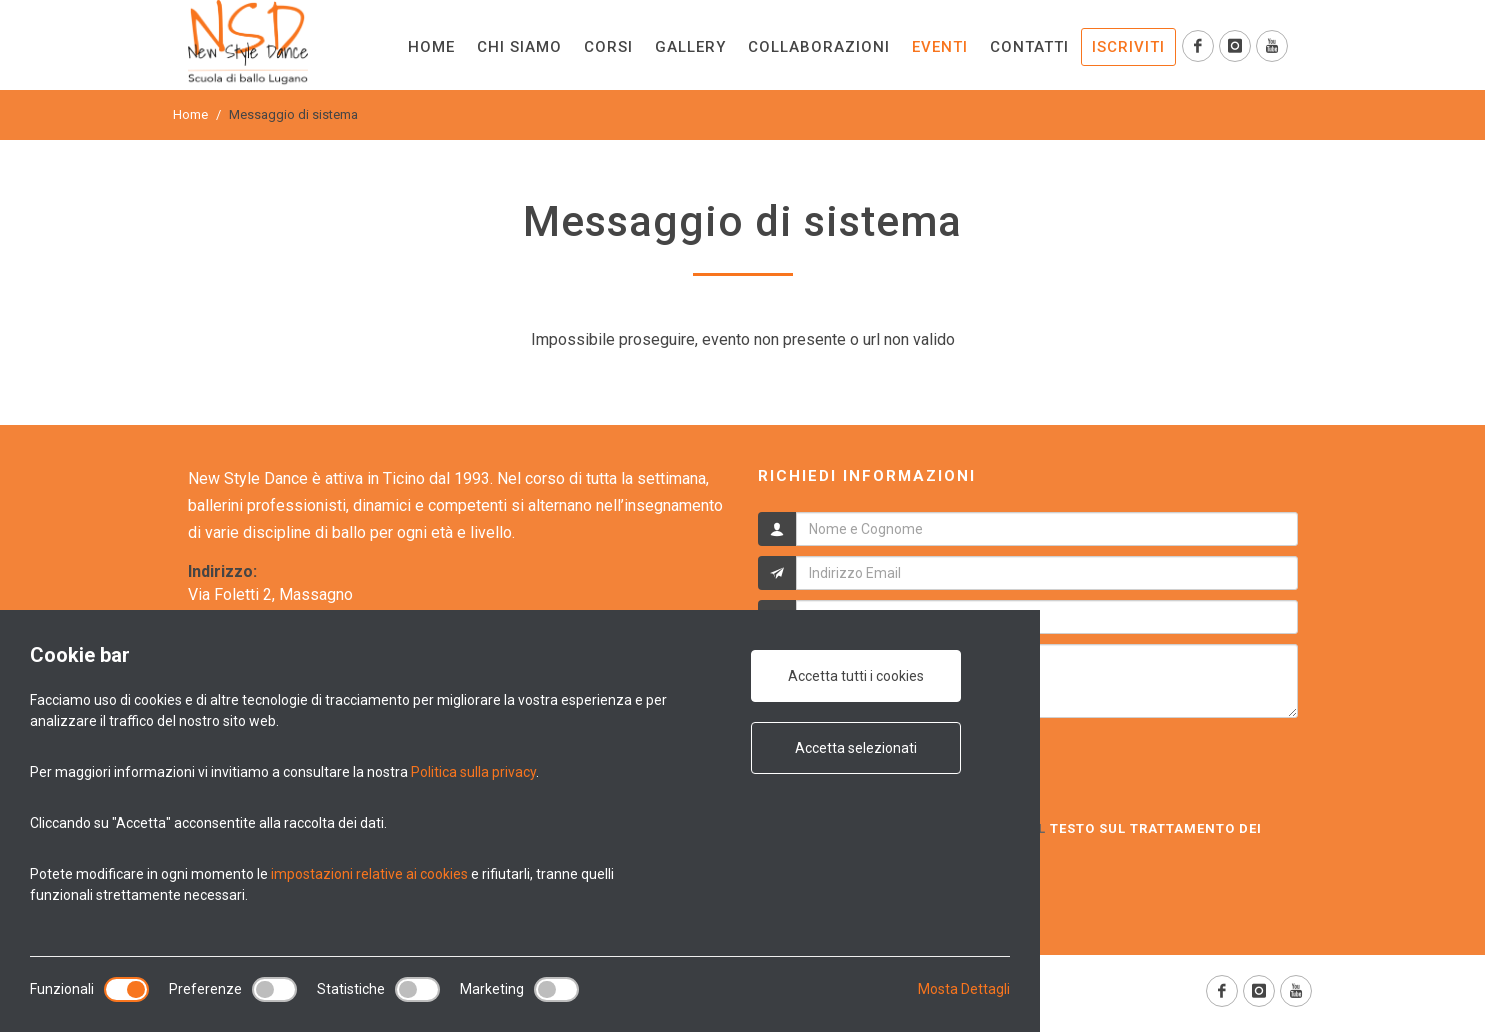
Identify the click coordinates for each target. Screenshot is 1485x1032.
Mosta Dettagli (964, 989)
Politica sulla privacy (473, 772)
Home (190, 114)
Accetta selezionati (856, 748)
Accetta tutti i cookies (856, 676)
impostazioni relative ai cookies (369, 874)
